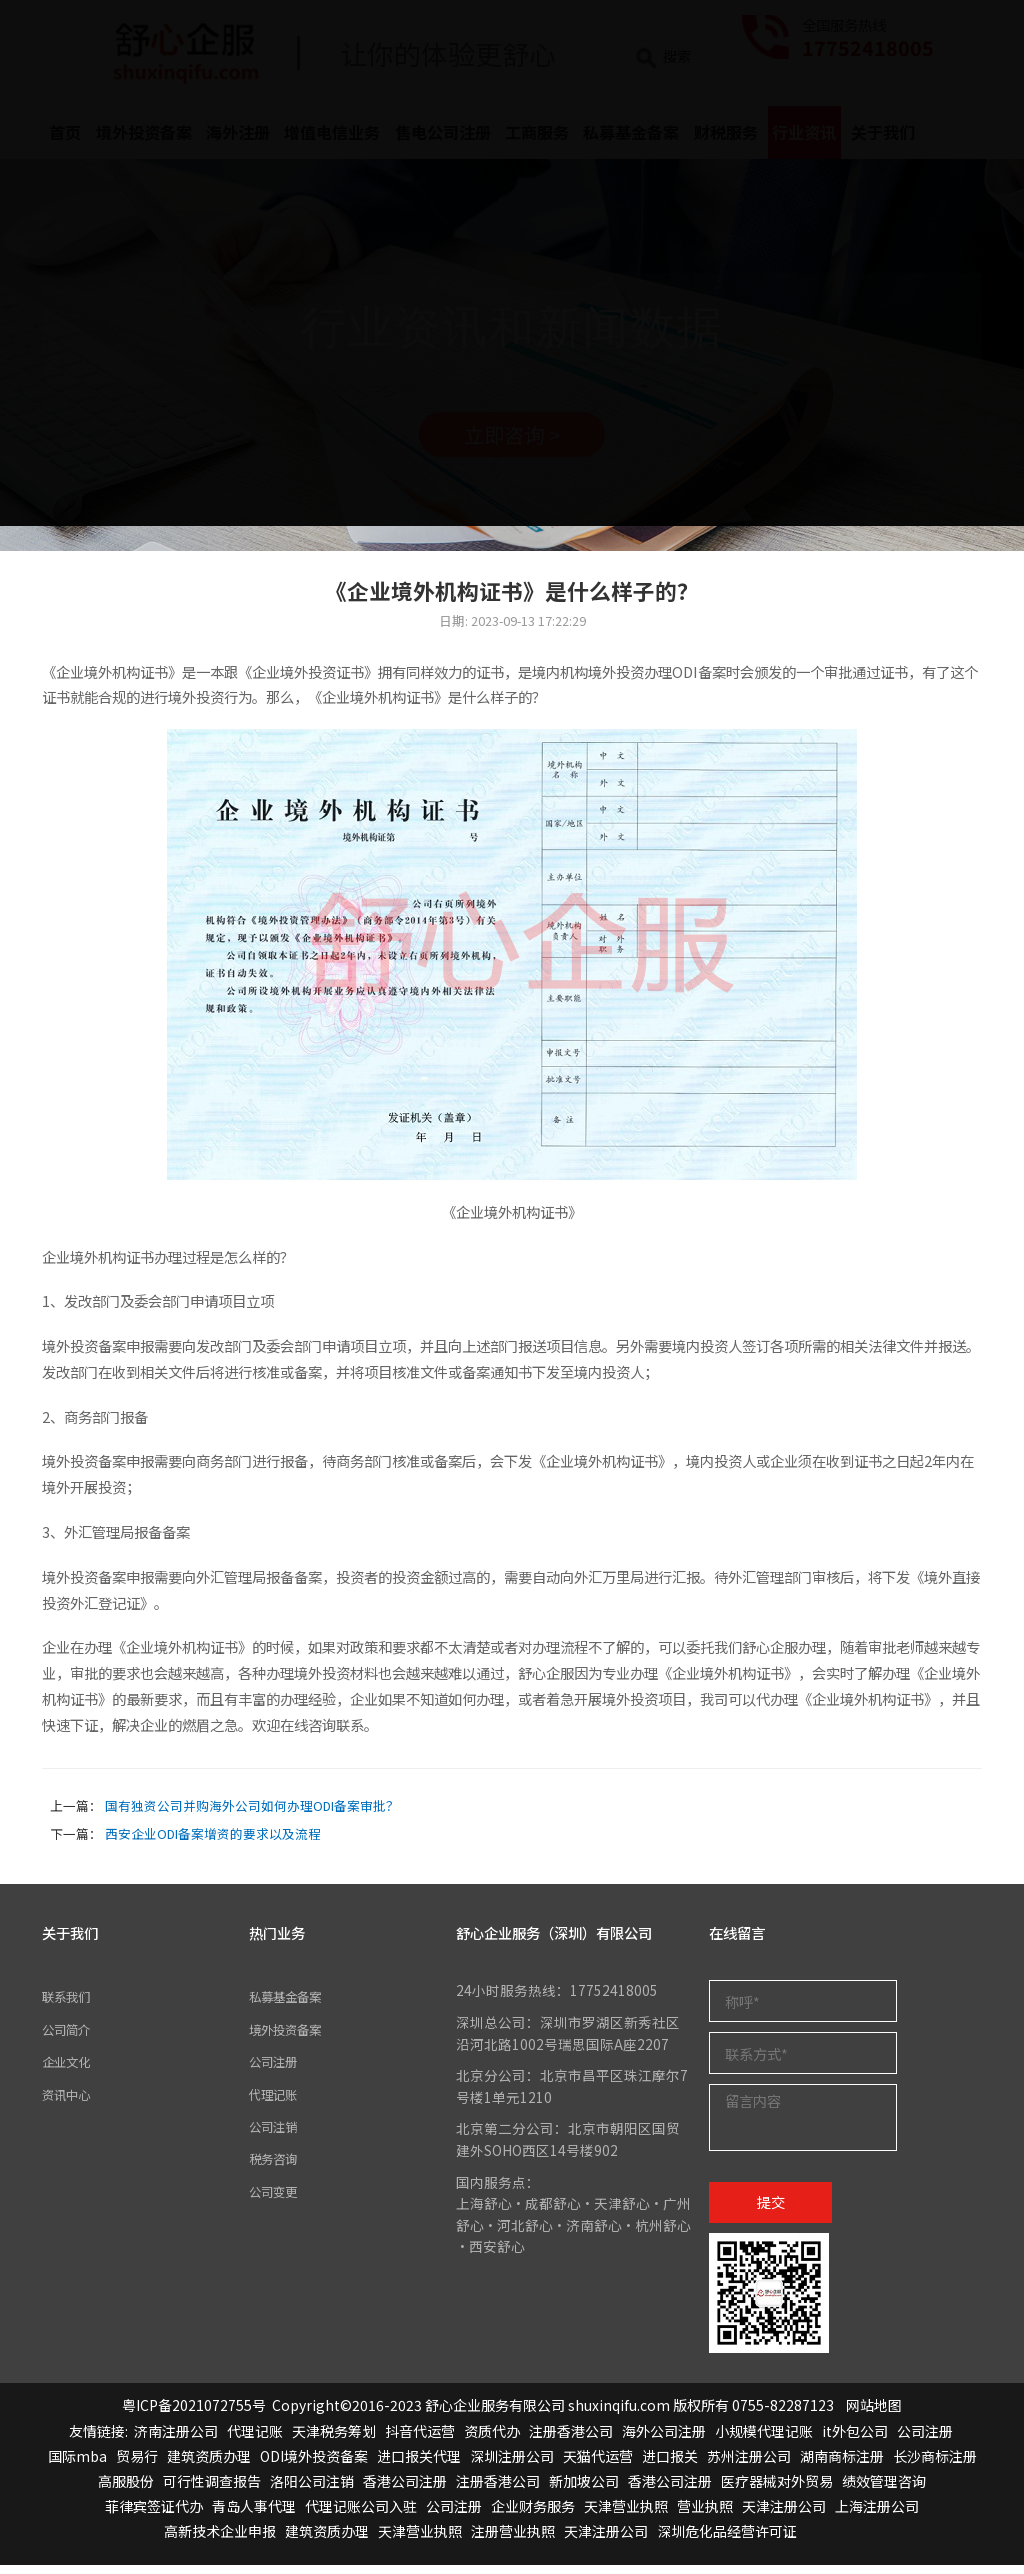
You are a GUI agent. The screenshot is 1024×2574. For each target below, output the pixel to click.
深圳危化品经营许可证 (727, 2541)
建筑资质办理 (209, 2465)
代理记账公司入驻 (361, 2516)
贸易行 (137, 2465)
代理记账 (277, 2103)
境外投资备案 (291, 2038)
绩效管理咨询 (884, 2490)
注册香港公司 (571, 2440)
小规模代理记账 (764, 2440)
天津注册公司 (784, 2516)
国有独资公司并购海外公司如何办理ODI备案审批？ (252, 1814)
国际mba (77, 2465)
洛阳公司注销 (312, 2490)
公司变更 (277, 2200)
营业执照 (705, 2516)
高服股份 (126, 2490)
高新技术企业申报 (220, 2541)
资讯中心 (70, 2103)
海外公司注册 (664, 2440)
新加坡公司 (584, 2490)
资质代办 (492, 2440)
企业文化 (70, 2070)
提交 (771, 2210)
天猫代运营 (598, 2465)
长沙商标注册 (935, 2465)
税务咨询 (277, 2168)
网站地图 (874, 2415)
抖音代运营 (420, 2440)
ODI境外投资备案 (314, 2465)
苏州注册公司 (749, 2465)
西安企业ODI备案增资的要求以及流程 (213, 1842)
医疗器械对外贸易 (777, 2490)
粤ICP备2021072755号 (194, 2415)
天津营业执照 (626, 2516)
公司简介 (70, 2038)
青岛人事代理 (254, 2516)
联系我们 (70, 2006)
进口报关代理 (419, 2465)
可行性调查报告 (212, 2490)
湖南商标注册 (842, 2465)
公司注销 (277, 2135)
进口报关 (670, 2465)
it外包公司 (855, 2440)
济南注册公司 (176, 2440)
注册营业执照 (513, 2541)
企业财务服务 (533, 2516)
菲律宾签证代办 (154, 2516)
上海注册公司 (877, 2516)
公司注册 (277, 2070)
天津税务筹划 (334, 2440)
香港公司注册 (405, 2490)
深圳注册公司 (512, 2465)
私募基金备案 (291, 2006)
